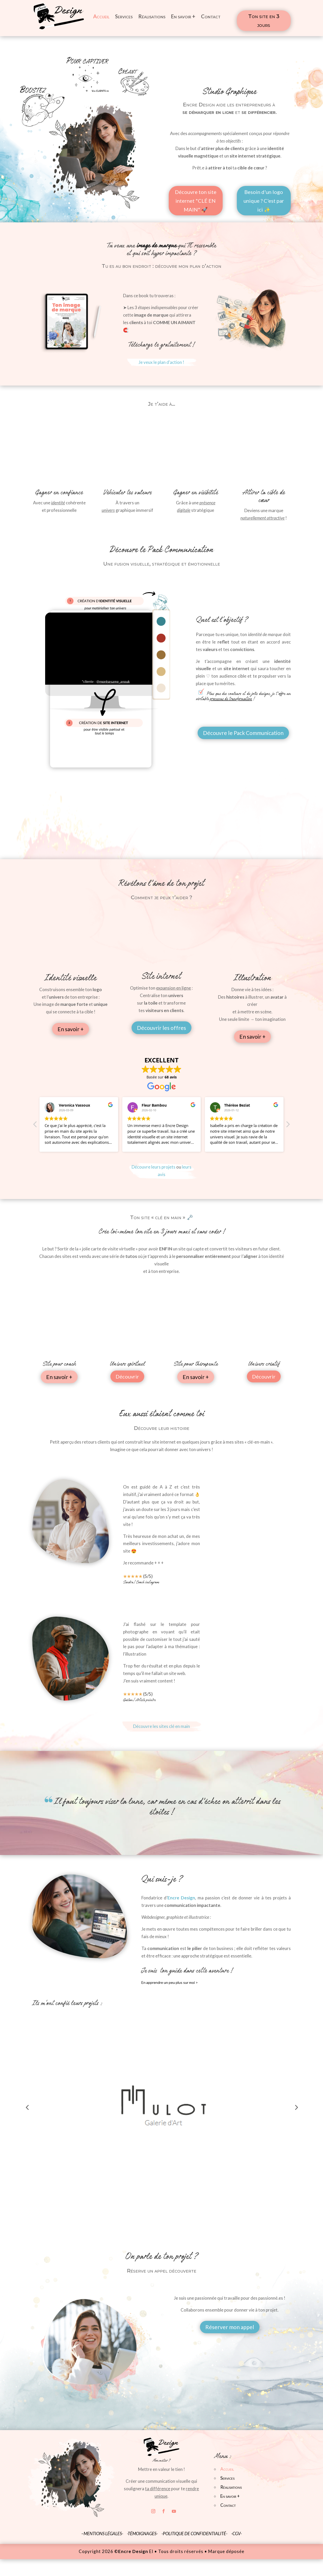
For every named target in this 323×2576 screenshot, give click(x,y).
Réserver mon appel (229, 2327)
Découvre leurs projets (154, 1167)
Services (124, 16)
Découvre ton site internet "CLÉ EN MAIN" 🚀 (195, 201)
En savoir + (183, 16)
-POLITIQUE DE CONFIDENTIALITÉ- (194, 2533)
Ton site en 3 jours (263, 20)
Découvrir (127, 1376)
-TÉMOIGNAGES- (142, 2533)
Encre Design (181, 1897)
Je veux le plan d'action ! (161, 362)
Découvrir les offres (161, 1027)
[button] (287, 1126)
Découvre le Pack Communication (243, 733)
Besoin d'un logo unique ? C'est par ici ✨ (264, 201)
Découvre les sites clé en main (161, 1726)
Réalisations (151, 16)
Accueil (101, 16)
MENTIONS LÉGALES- (103, 2533)
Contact (211, 16)
